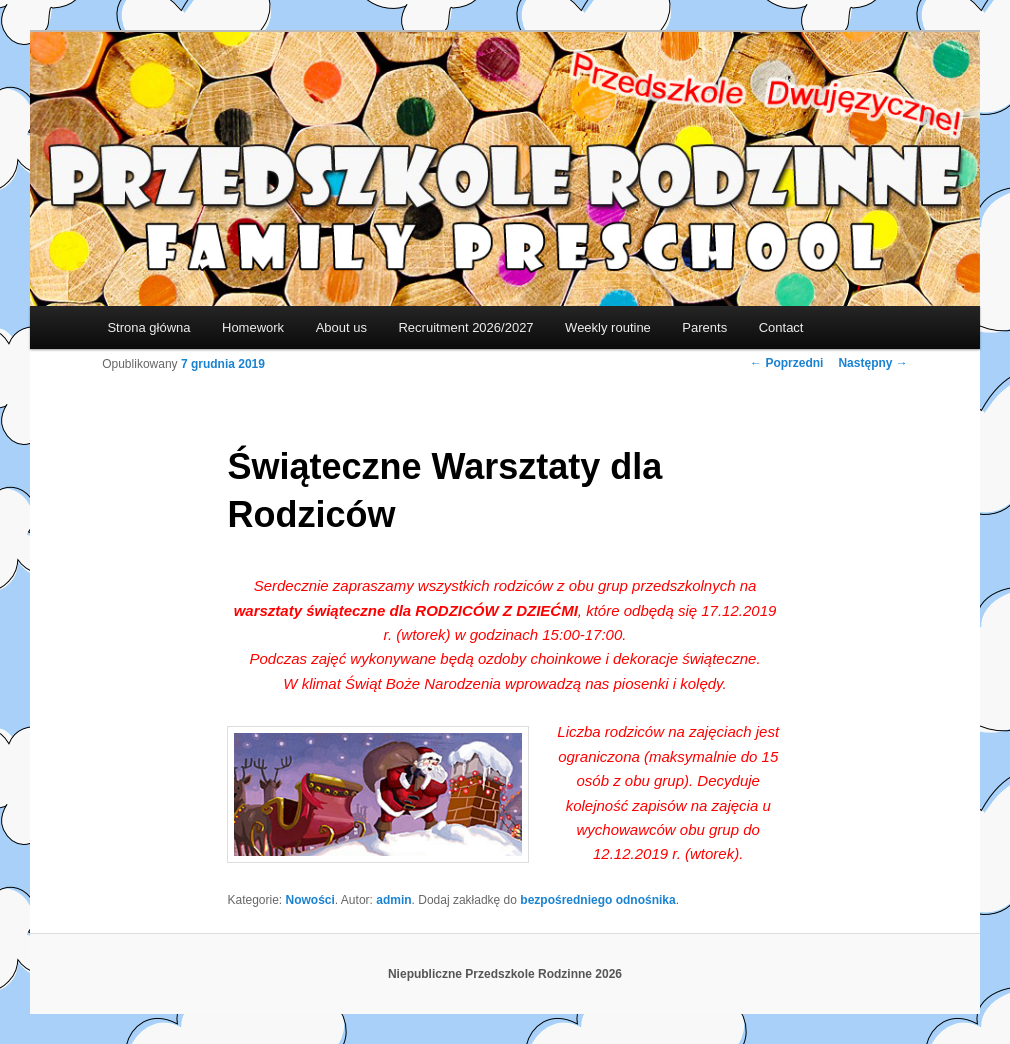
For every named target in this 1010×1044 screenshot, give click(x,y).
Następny (872, 363)
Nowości (310, 900)
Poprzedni (786, 363)
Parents (704, 327)
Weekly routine (608, 327)
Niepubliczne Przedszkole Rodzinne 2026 (505, 974)
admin (393, 900)
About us (341, 327)
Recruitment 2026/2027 (465, 327)
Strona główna (148, 327)
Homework (253, 327)
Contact (781, 327)
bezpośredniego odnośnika (597, 900)
